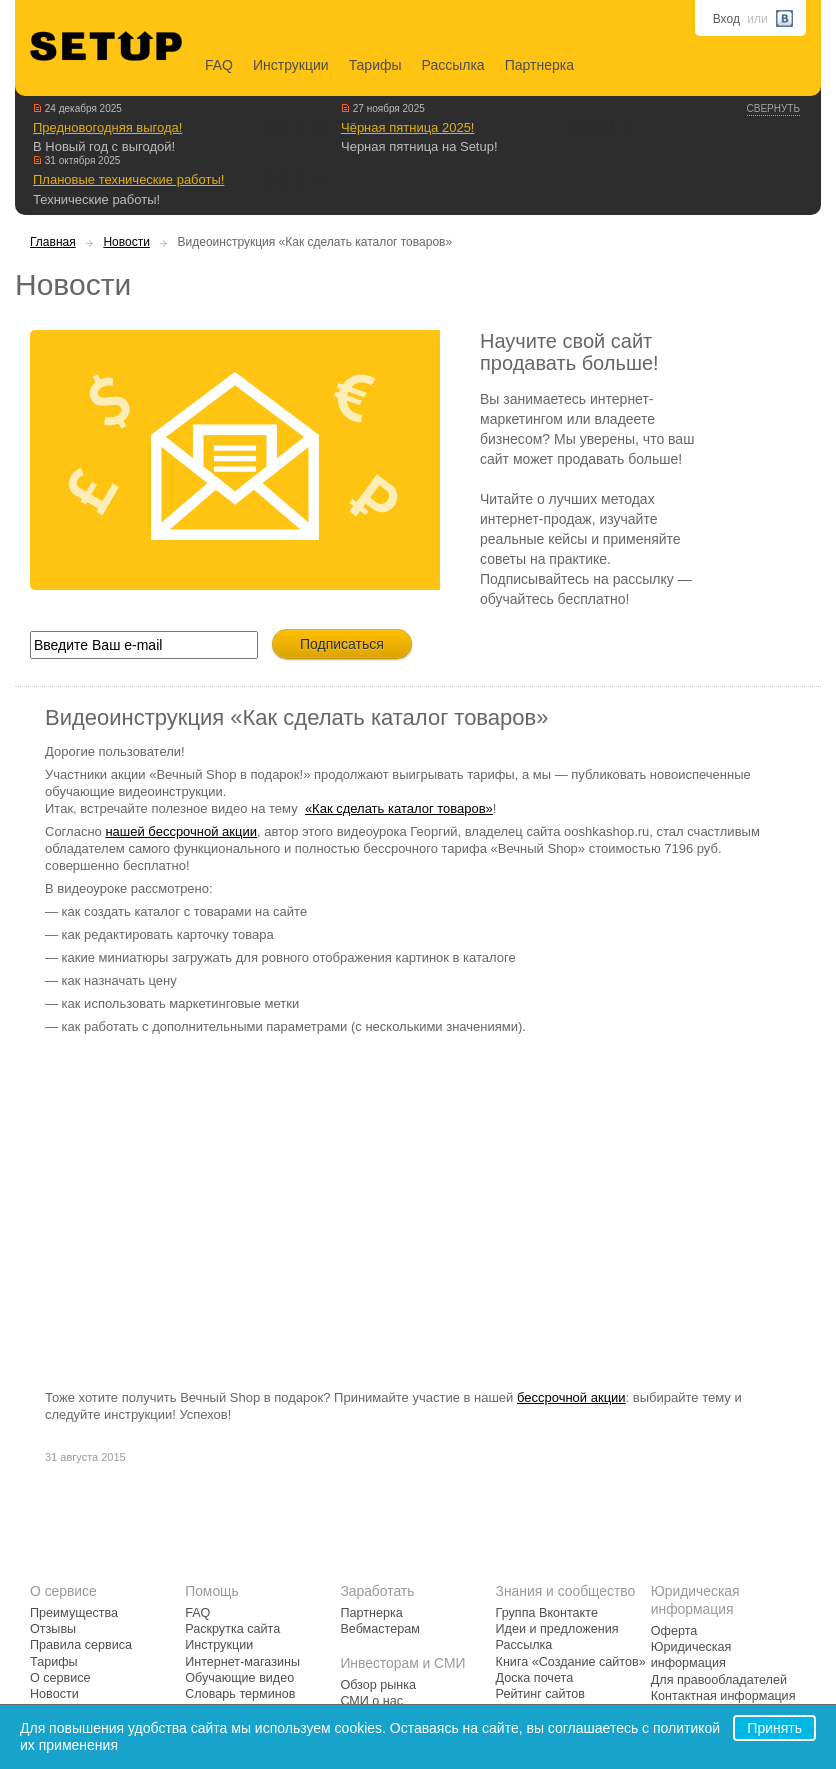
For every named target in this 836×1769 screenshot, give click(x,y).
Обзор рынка (378, 1685)
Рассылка (453, 65)
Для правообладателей (719, 1680)
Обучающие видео (239, 1678)
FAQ (219, 65)
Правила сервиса (81, 1645)
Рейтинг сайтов (540, 1694)
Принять (774, 1728)
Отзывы (53, 1629)
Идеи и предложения (557, 1629)
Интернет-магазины (242, 1662)
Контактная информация (723, 1696)
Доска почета (535, 1678)
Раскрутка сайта (232, 1629)
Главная (53, 242)
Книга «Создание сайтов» (571, 1662)
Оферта (674, 1631)
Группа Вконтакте (547, 1613)
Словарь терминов (240, 1694)
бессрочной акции (571, 1397)
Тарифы (375, 65)
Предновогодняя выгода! (107, 127)
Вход (726, 19)
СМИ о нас (371, 1701)
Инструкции (291, 65)
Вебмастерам (379, 1629)
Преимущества (74, 1613)
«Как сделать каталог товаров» (399, 808)
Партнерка (539, 65)
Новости (126, 242)
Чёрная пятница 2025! (407, 127)
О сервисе (60, 1678)
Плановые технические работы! (128, 179)
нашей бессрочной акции (181, 831)
